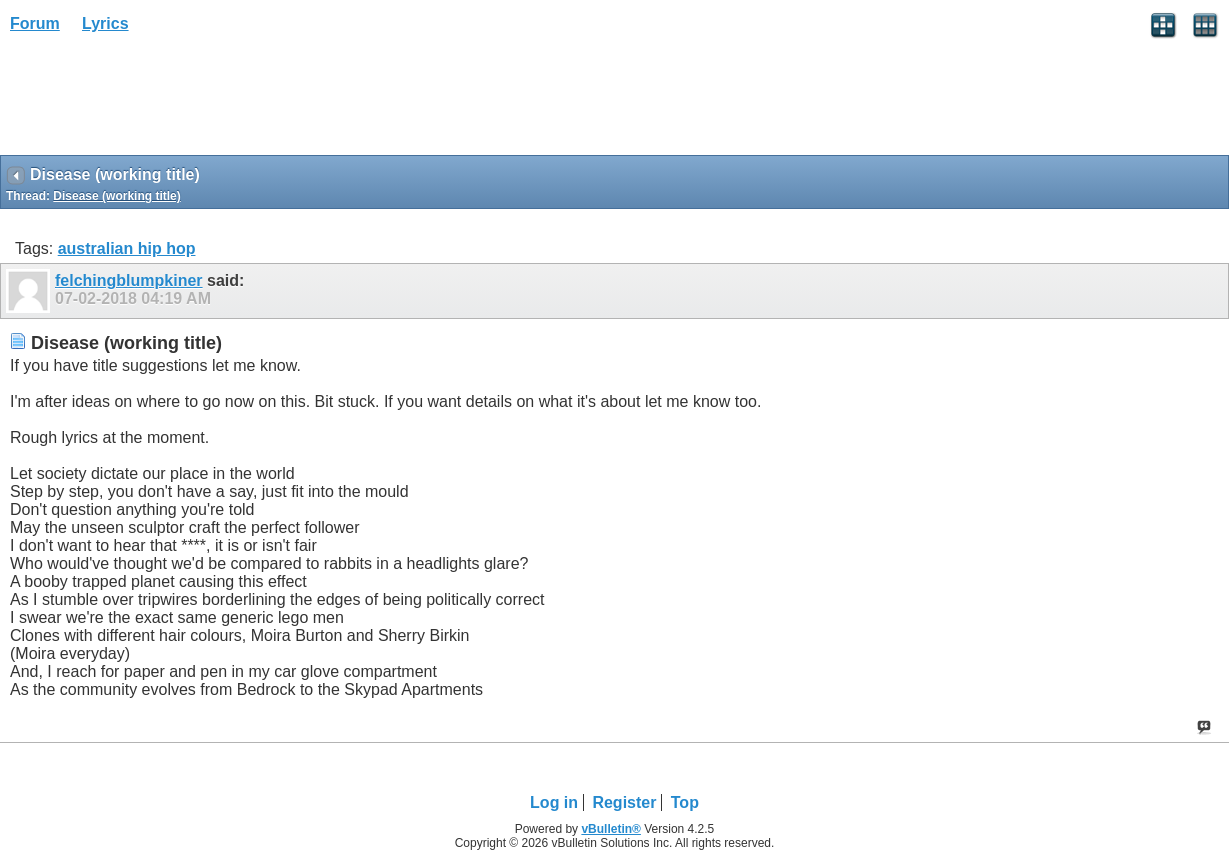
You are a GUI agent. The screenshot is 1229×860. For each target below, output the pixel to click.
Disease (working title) (116, 196)
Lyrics (105, 23)
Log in (554, 802)
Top (685, 802)
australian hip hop (127, 248)
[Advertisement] (160, 101)
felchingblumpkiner (129, 280)
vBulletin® (611, 829)
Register (624, 802)
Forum (35, 23)
